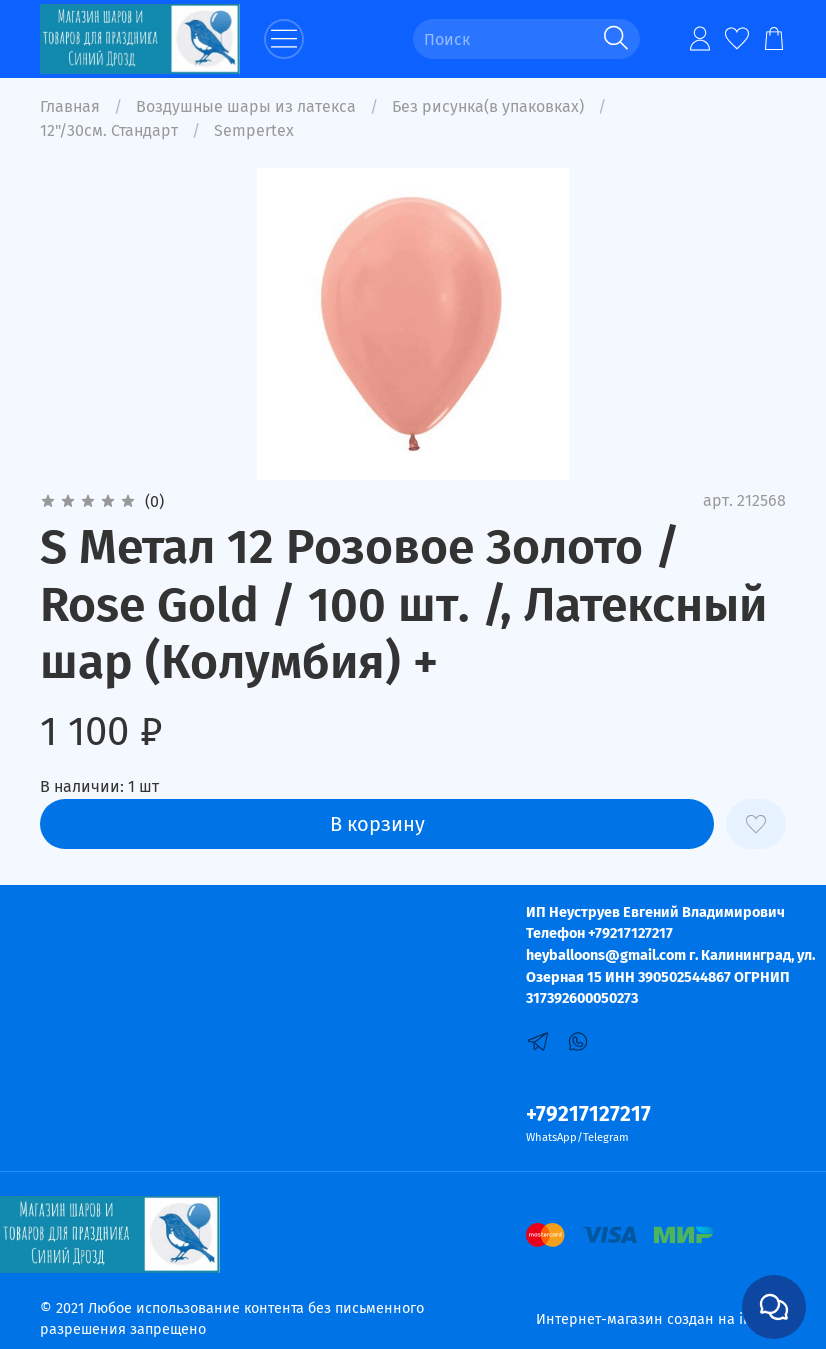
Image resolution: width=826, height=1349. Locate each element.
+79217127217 (588, 1114)
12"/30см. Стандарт (109, 130)
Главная (70, 106)
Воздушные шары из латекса (246, 106)
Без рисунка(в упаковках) (488, 106)
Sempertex (254, 130)
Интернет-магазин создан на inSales (661, 1319)
